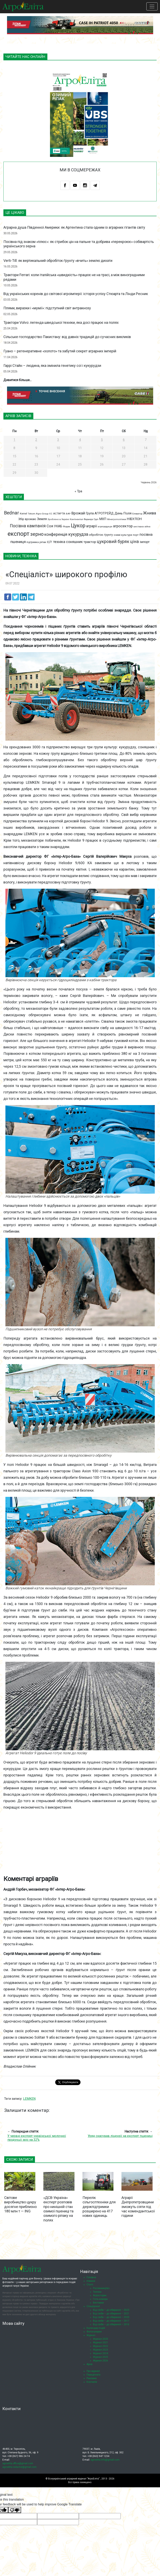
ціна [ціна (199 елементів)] (134, 541)
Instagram (85, 185)
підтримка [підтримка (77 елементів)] (32, 542)
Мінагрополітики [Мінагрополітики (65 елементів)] (116, 519)
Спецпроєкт (93, 2306)
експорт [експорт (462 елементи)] (19, 533)
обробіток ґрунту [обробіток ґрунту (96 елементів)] (101, 535)
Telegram (95, 185)
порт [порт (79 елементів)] (136, 534)
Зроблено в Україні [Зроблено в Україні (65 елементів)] (58, 519)
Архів (90, 2364)
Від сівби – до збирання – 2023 (111, 2310)
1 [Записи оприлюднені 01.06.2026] (14, 440)
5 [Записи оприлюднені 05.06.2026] (102, 440)
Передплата (93, 2374)
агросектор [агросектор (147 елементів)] (123, 526)
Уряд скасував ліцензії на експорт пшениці (120, 2136)
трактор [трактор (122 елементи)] (90, 542)
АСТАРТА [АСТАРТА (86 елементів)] (59, 513)
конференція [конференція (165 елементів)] (55, 534)
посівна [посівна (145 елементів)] (146, 534)
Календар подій (96, 2328)
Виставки (98, 2302)
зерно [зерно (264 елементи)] (37, 534)
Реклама (92, 2378)
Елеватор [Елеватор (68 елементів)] (137, 513)
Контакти (92, 2382)
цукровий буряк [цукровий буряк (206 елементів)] (113, 541)
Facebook (64, 185)
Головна (91, 2277)
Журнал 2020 (100, 2338)
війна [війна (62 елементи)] (147, 526)
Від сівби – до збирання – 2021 (111, 2313)
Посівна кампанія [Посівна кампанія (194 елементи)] (28, 525)
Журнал (91, 2335)
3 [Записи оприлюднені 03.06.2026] (58, 440)
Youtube (74, 185)
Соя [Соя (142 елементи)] (50, 526)
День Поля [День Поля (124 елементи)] (122, 513)
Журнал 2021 (100, 2342)
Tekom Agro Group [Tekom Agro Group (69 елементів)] (38, 513)
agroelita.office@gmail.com (17, 2463)
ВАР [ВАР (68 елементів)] (68, 513)
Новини (91, 2281)
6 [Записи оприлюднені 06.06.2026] (124, 440)
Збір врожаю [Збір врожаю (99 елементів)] (27, 519)
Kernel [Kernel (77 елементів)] (23, 513)
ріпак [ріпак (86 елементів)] (43, 542)
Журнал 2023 (100, 2349)
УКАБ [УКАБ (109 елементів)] (58, 526)
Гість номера (100, 2299)
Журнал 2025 (100, 2357)
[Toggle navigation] (152, 6)
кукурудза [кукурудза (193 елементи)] (78, 534)
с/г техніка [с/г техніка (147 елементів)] (56, 542)
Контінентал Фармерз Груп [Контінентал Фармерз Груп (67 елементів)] (84, 519)
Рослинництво (101, 2288)
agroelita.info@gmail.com (105, 2459)
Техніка (97, 2291)
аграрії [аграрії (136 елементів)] (91, 526)
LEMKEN (29, 2099)
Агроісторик (99, 2295)
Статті (90, 2284)
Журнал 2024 (100, 2353)
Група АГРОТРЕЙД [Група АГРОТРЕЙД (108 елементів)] (100, 513)
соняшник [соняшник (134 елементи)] (74, 542)
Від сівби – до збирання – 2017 (111, 2320)
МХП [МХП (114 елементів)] (102, 519)
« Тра (78, 491)
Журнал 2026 (100, 2360)
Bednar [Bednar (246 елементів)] (11, 513)
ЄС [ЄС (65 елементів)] (50, 513)
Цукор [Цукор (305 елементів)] (78, 525)
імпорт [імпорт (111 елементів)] (145, 542)
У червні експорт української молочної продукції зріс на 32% (36, 2138)
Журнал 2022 (100, 2346)
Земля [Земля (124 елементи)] (42, 519)
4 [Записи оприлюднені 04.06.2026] (80, 440)
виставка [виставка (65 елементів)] (139, 526)
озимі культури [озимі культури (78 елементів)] (123, 534)
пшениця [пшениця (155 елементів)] (18, 541)
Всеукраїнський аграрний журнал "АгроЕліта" (74, 2478)
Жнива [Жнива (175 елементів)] (149, 513)
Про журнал (93, 2371)
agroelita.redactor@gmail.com (19, 2467)
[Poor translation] (14, 2510)
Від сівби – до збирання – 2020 (111, 2317)
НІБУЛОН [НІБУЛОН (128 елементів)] (134, 519)
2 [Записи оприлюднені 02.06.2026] (36, 440)
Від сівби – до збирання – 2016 (111, 2324)
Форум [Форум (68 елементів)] (66, 526)
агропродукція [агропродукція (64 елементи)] (105, 526)
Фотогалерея (94, 2331)
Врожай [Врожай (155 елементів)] (78, 513)
